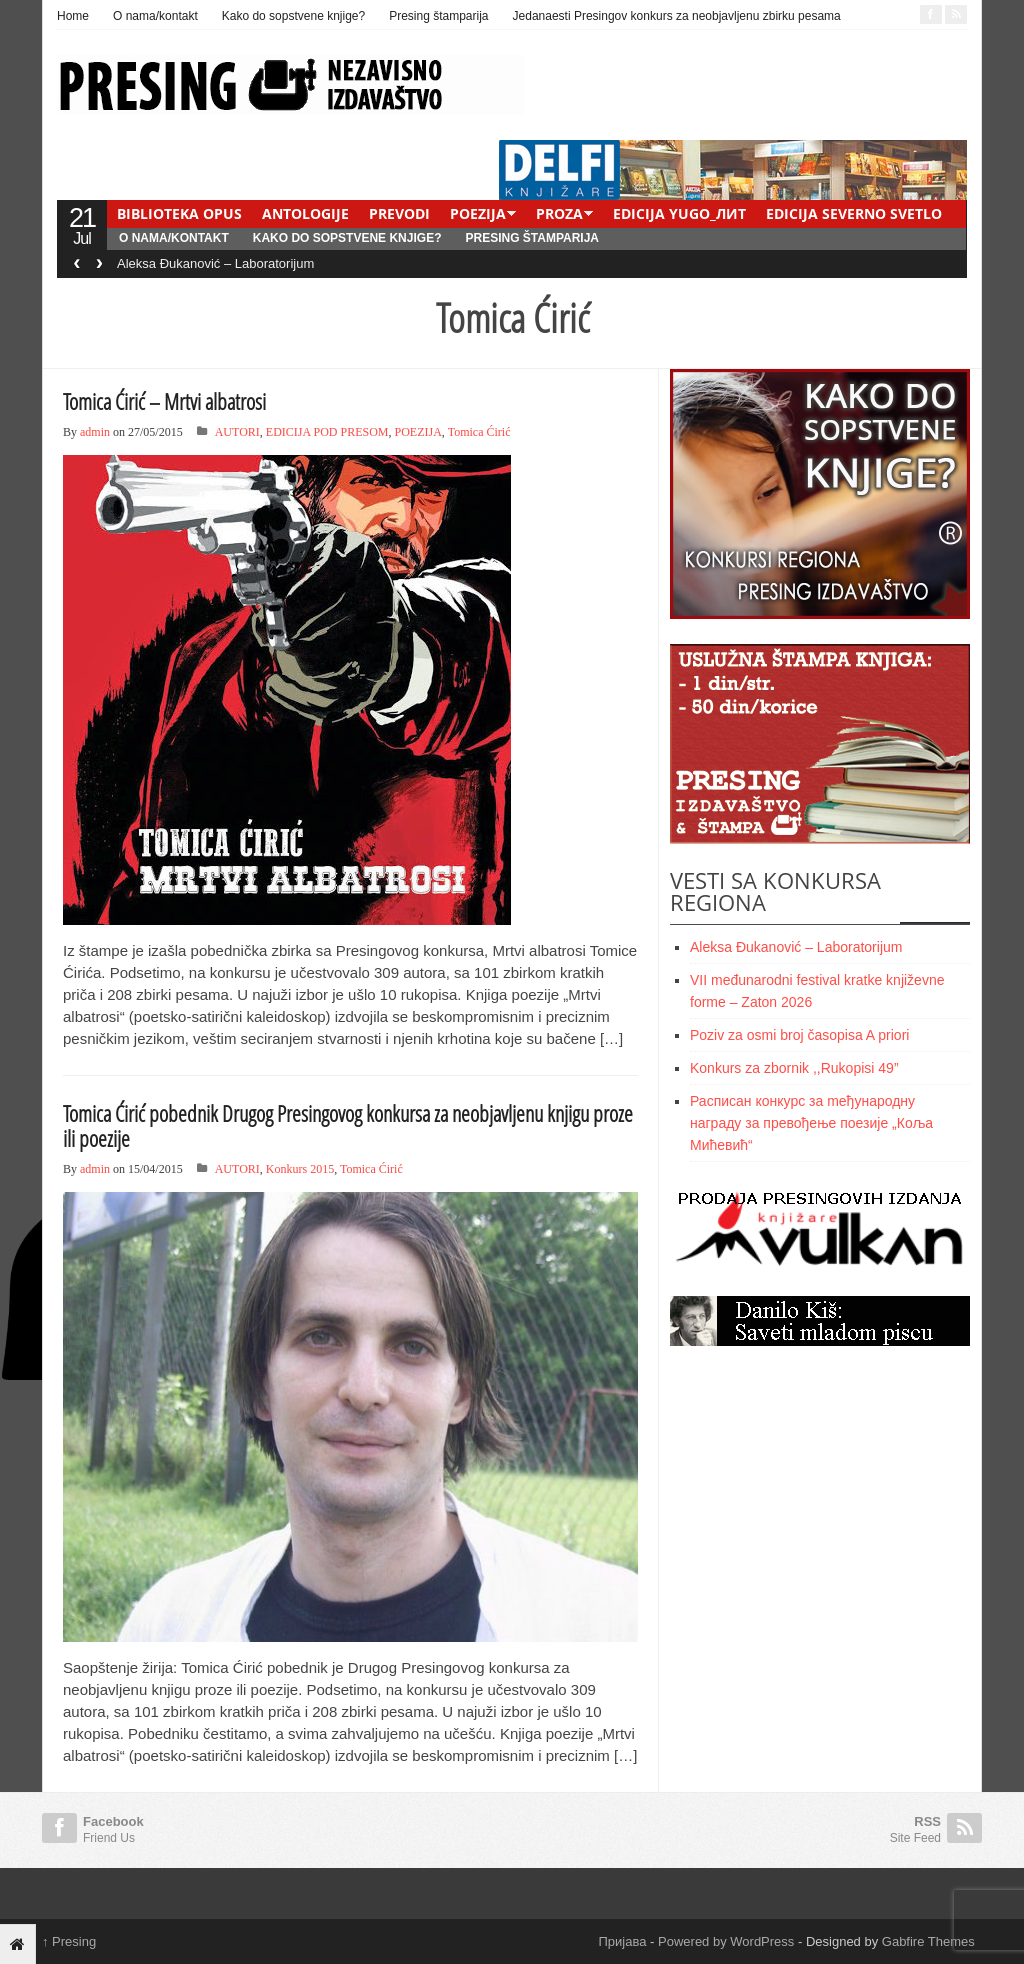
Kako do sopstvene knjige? (293, 16)
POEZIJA (478, 213)
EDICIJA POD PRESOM (327, 432)
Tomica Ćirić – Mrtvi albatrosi (164, 401)
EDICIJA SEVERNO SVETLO (854, 213)
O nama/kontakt (155, 16)
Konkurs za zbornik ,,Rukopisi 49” (794, 1068)
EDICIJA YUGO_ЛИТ (679, 213)
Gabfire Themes (928, 1941)
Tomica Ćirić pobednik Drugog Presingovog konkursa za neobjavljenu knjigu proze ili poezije (348, 1125)
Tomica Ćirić (479, 432)
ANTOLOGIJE (305, 213)
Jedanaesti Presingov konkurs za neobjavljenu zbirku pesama (677, 16)
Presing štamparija (438, 16)
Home (73, 16)
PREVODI (399, 213)
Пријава (623, 1941)
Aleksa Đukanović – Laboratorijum (215, 263)
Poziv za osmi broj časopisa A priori (799, 1035)
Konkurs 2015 (300, 1169)
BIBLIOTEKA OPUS (179, 213)
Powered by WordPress (726, 1941)
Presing (69, 1941)
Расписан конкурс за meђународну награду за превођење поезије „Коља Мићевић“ (811, 1123)
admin (95, 432)
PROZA (559, 213)
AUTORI (237, 432)
